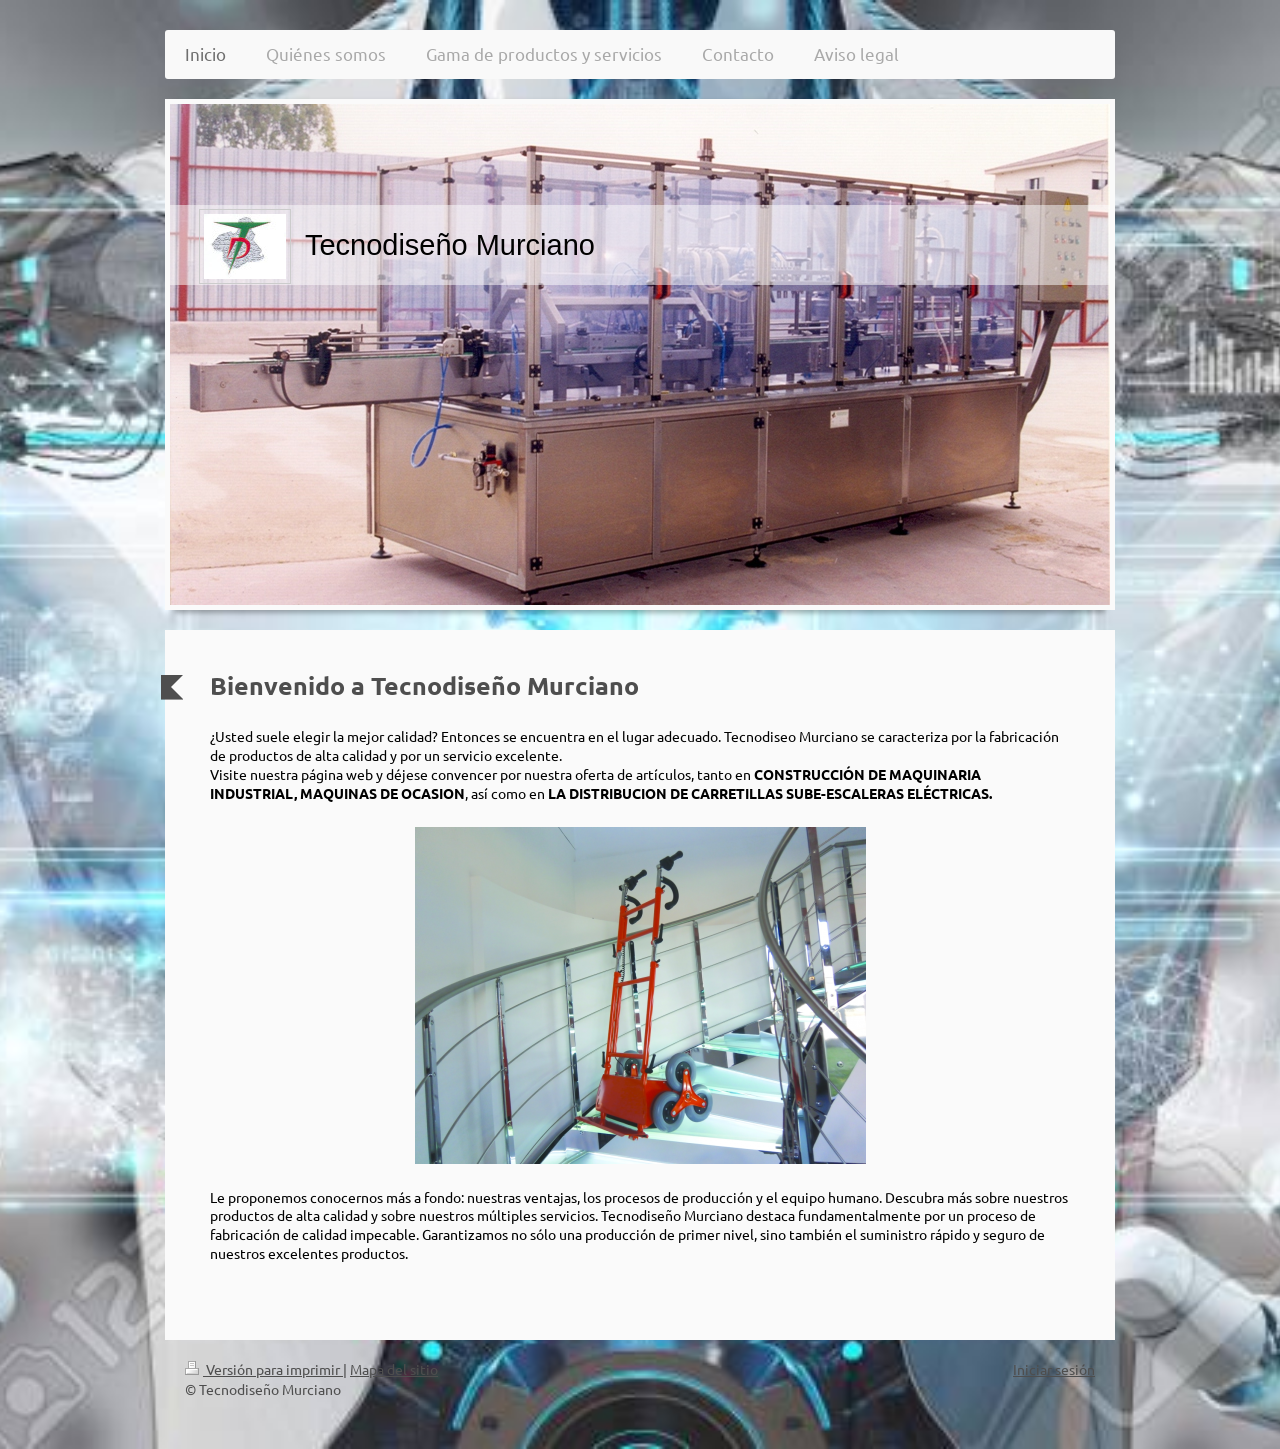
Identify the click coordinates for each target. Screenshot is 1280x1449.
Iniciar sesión (1054, 1369)
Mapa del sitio (394, 1369)
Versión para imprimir (264, 1369)
